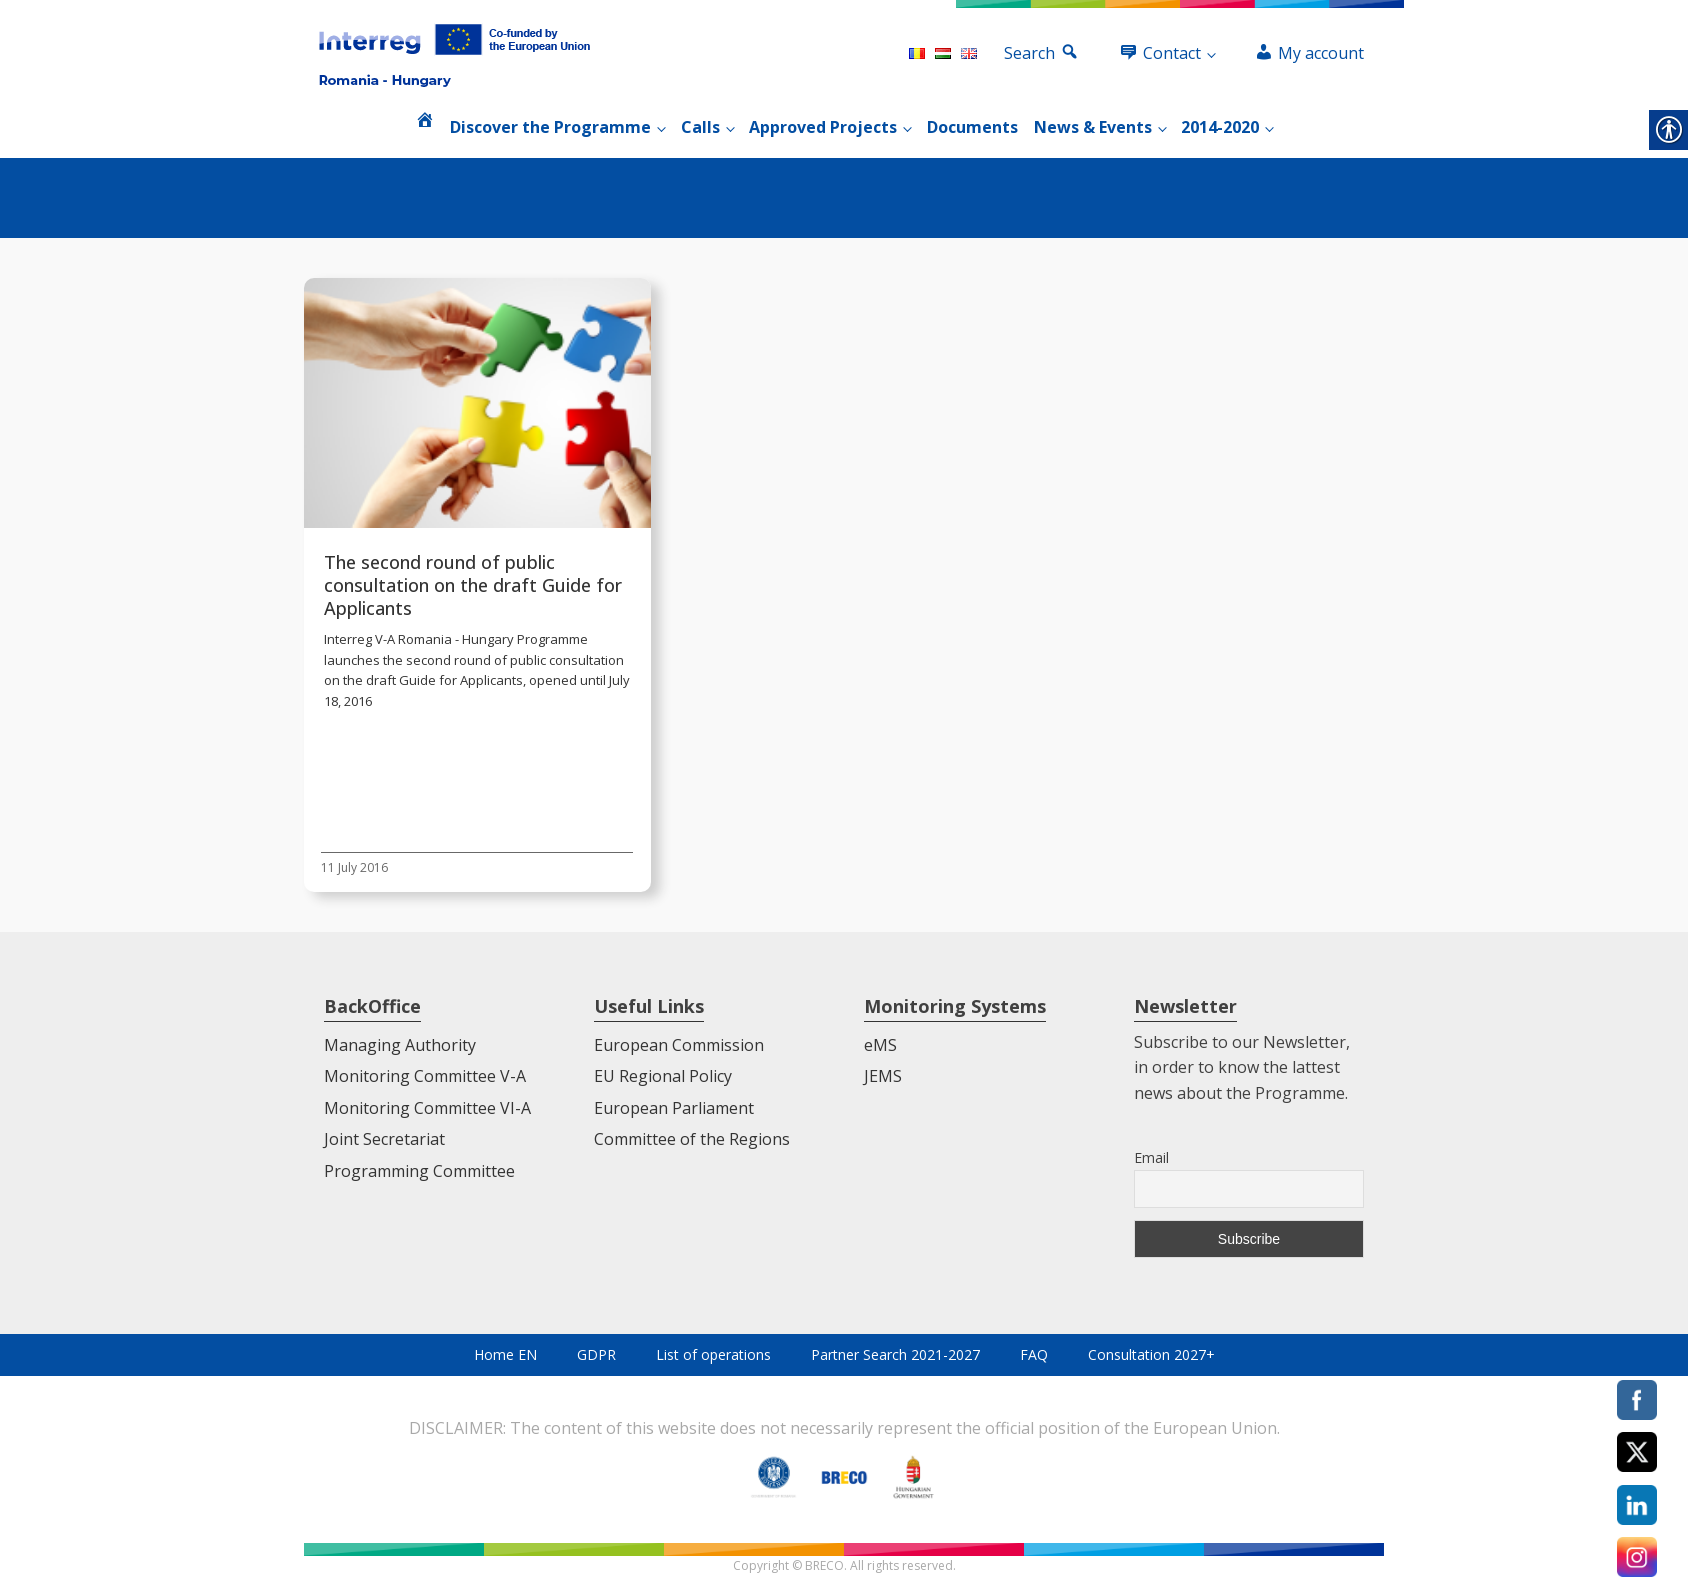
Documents (972, 127)
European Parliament (674, 1108)
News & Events (1093, 127)
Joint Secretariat (384, 1139)
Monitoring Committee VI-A (427, 1108)
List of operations (713, 1354)
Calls (700, 127)
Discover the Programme (550, 127)
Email (1151, 1157)
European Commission (679, 1045)
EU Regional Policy (663, 1076)
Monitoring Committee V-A (425, 1076)
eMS (880, 1045)
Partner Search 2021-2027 (895, 1354)
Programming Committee (419, 1171)
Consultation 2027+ (1151, 1354)
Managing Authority (400, 1045)
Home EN (505, 1354)
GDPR (596, 1354)
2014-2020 (1220, 127)
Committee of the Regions (692, 1139)
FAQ (1034, 1354)
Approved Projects (823, 127)
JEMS (883, 1076)
